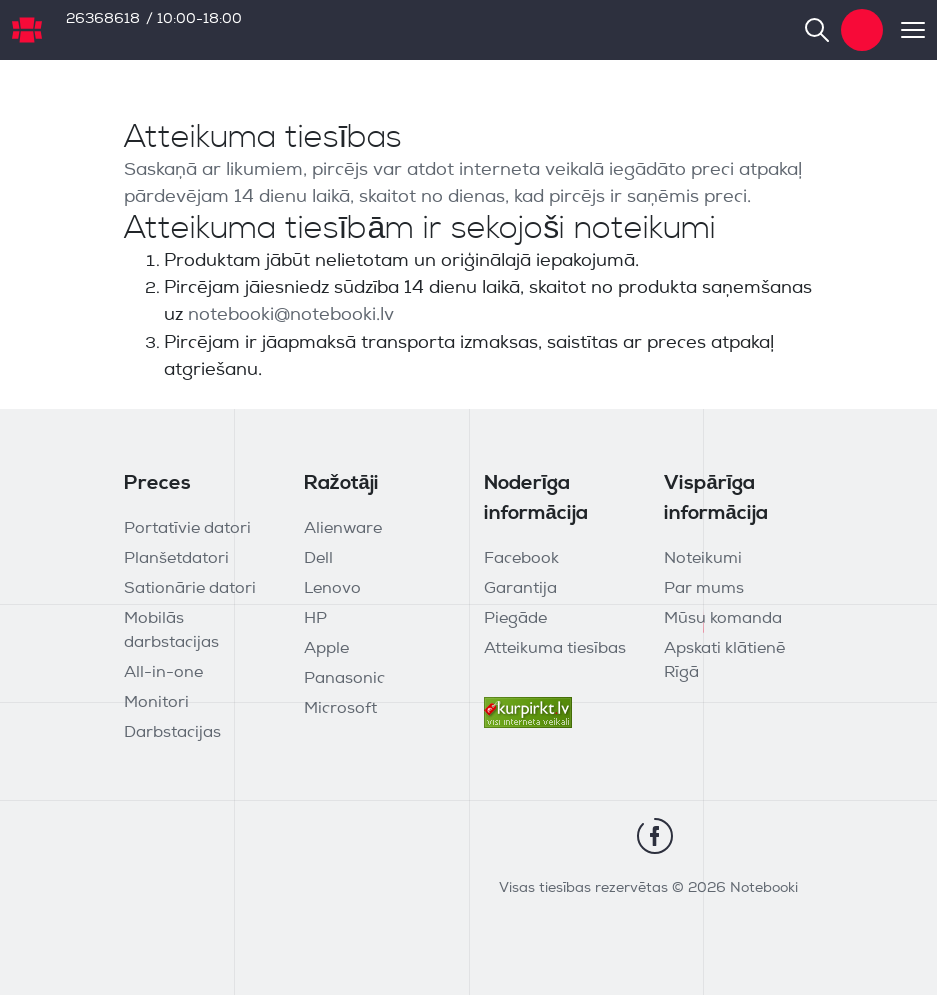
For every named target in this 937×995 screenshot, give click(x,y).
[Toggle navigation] (904, 30)
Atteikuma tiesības (555, 649)
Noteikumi (703, 559)
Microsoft (340, 709)
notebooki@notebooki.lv (291, 315)
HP (315, 619)
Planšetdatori (176, 559)
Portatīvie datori (187, 529)
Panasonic (344, 679)
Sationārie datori (190, 589)
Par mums (704, 589)
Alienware (343, 529)
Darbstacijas (172, 733)
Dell (318, 559)
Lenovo (332, 589)
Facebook (521, 559)
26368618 (103, 19)
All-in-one (163, 673)
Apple (326, 649)
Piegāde (515, 619)
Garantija (520, 589)
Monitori (156, 703)
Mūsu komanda (723, 619)
